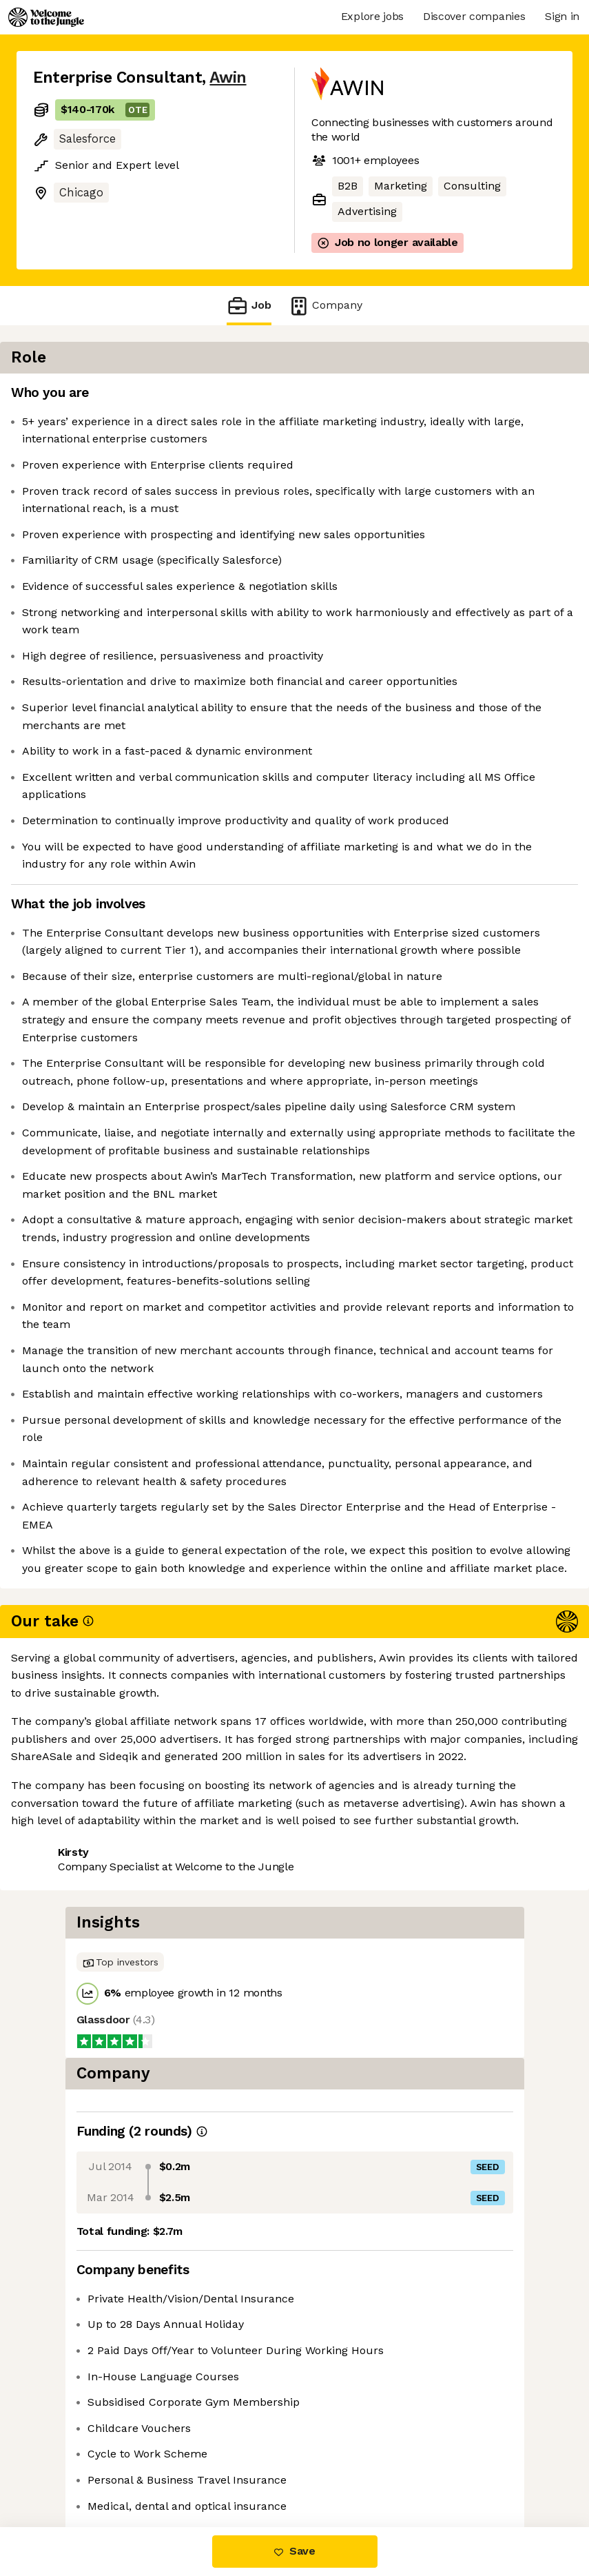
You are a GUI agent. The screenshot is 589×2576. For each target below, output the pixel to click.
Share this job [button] (71, 2468)
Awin (227, 77)
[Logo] (46, 17)
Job (249, 305)
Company (325, 305)
